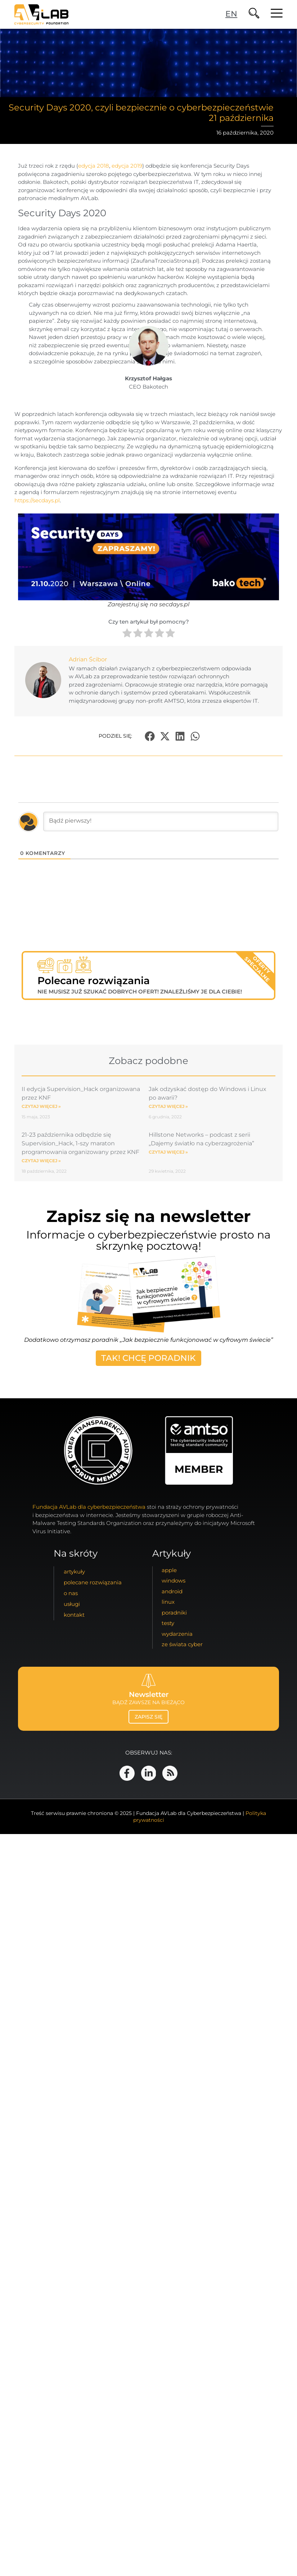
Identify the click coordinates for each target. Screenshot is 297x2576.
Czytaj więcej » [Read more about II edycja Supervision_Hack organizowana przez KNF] (41, 1106)
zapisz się (148, 1717)
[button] (150, 736)
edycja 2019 (127, 165)
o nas (71, 1593)
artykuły (74, 1571)
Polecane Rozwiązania (93, 1582)
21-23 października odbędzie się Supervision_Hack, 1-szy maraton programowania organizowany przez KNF (80, 1143)
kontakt (74, 1614)
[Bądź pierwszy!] (160, 821)
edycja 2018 (93, 165)
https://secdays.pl (37, 500)
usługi (72, 1604)
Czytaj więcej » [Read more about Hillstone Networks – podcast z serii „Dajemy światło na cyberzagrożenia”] (168, 1152)
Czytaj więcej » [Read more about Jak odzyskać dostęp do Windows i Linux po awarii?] (168, 1106)
